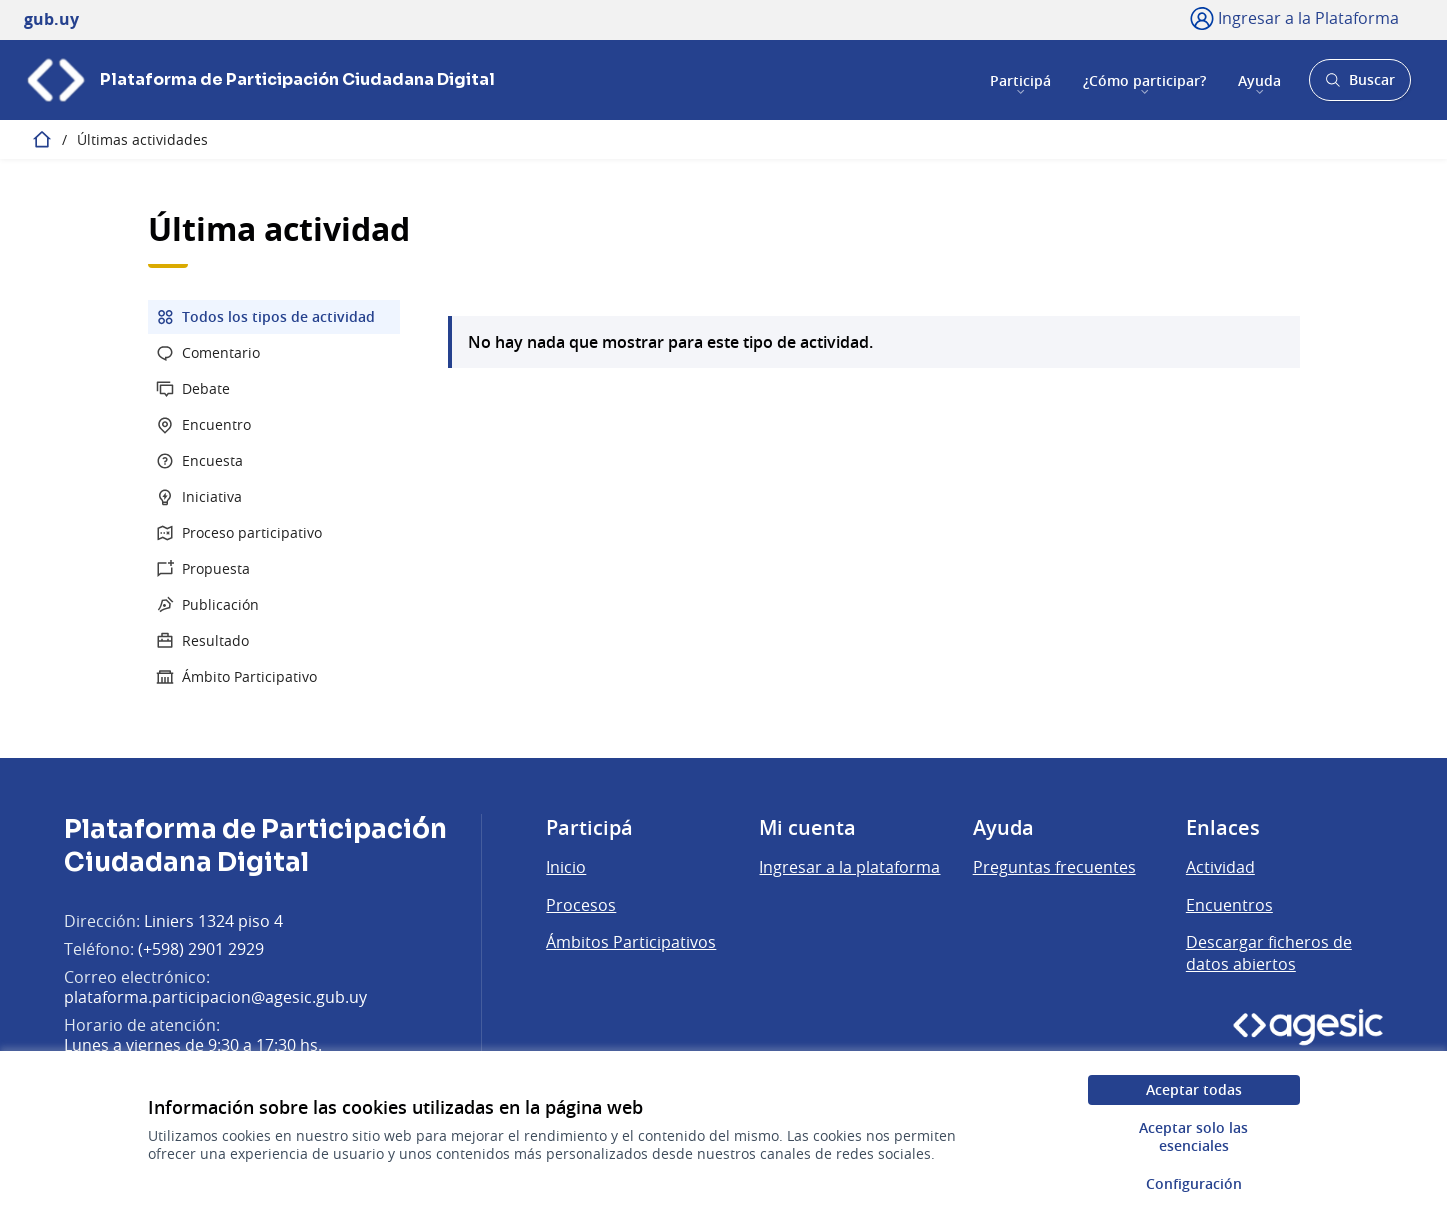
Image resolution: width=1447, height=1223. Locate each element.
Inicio (566, 867)
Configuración (1194, 1183)
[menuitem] (274, 317)
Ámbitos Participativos (631, 942)
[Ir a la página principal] (259, 80)
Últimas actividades (142, 139)
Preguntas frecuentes (1054, 867)
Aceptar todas (1194, 1089)
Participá (1020, 79)
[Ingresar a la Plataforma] (1294, 18)
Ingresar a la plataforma (849, 867)
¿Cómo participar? (1144, 79)
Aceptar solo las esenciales (1193, 1136)
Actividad (1220, 867)
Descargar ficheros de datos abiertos (1269, 953)
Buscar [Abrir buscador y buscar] (1359, 85)
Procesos (581, 905)
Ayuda (1259, 79)
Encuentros (1229, 905)
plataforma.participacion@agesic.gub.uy (215, 997)
